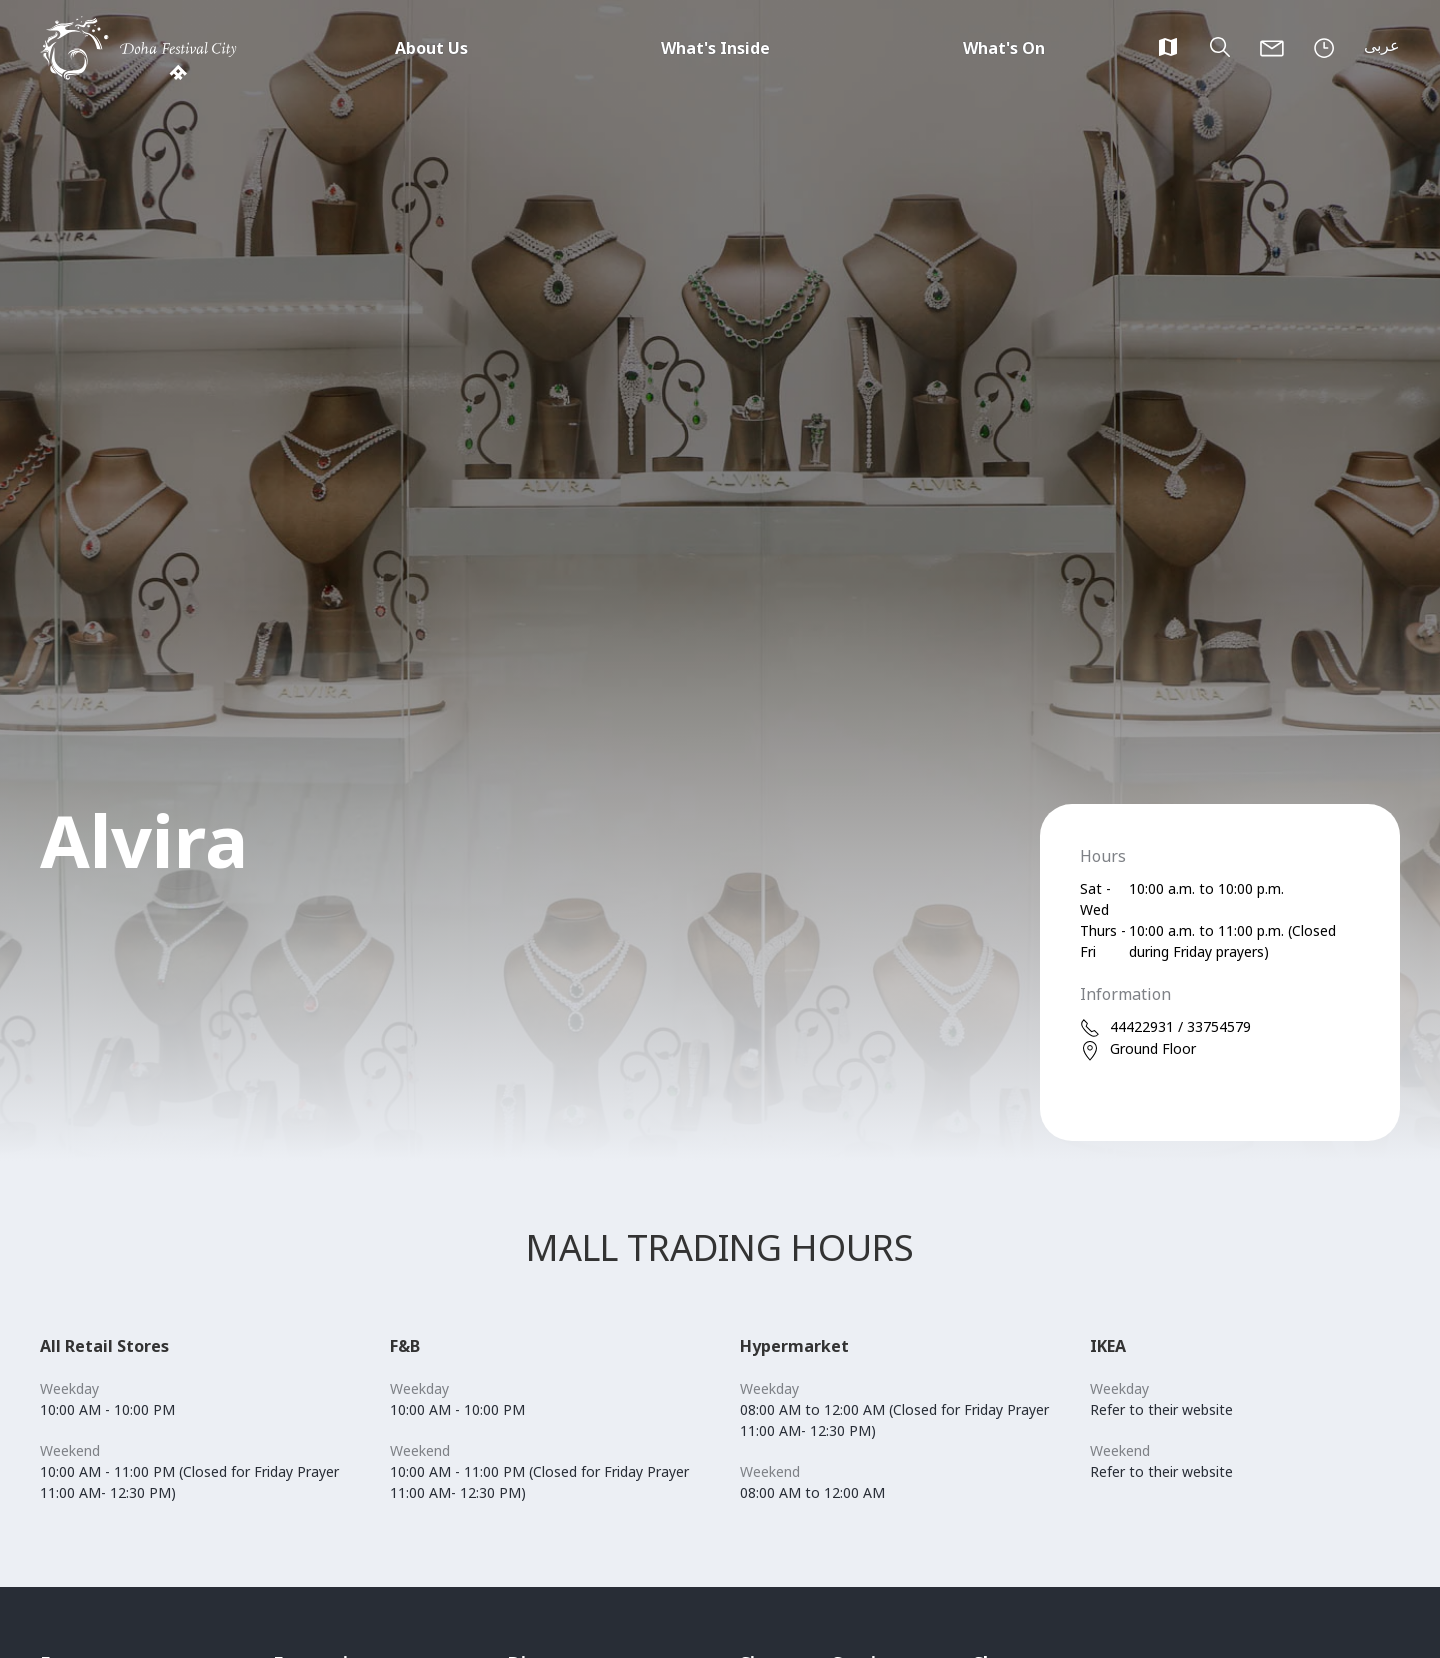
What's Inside (715, 48)
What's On (1004, 48)
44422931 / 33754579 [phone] (1165, 1027)
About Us (431, 48)
